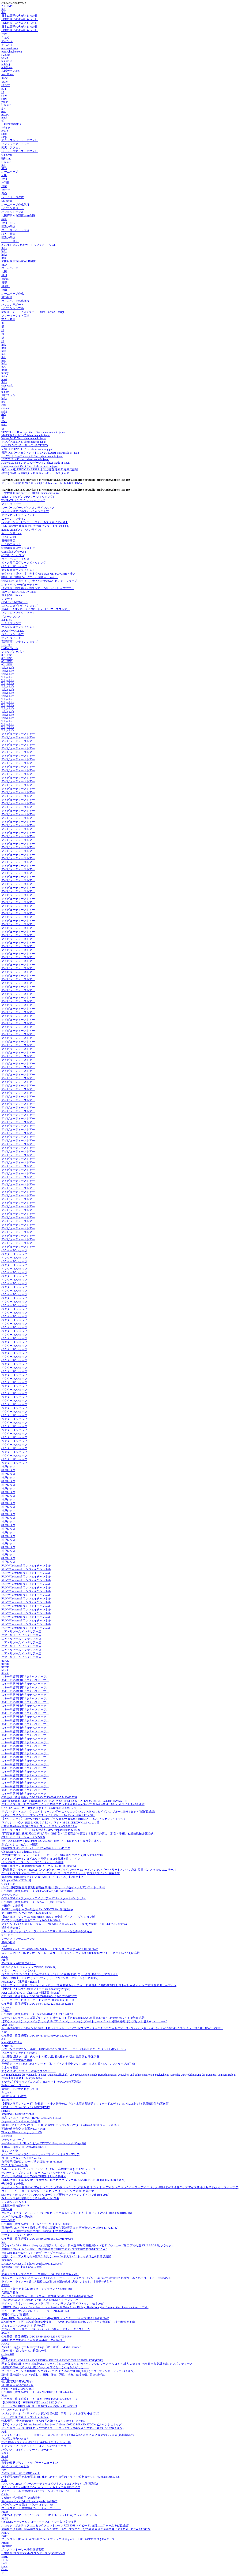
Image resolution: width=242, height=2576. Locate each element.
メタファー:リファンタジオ (18, 1970)
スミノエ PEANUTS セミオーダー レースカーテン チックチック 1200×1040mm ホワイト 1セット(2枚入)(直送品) (70, 1952)
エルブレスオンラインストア (19, 627)
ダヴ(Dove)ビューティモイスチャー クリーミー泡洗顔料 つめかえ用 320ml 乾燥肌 (52, 1854)
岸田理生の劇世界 (12, 1905)
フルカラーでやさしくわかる (19, 2052)
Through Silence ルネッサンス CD (21, 2132)
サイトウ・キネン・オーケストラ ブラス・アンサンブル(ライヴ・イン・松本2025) (52, 2303)
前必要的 (7, 2099)
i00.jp (4, 130)
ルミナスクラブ (11, 623)
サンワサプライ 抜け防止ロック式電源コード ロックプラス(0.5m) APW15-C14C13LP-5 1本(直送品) (62, 2428)
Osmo (4, 2569)
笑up (4, 421)
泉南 (4, 193)
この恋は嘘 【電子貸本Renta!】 (20, 2473)
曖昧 (4, 424)
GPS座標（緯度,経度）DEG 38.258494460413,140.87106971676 (39, 1996)
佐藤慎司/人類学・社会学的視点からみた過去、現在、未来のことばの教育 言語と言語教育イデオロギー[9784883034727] (76, 2529)
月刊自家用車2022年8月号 (17, 2385)
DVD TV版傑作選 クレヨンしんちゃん (25, 2417)
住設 (4, 33)
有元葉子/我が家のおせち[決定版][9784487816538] (32, 2161)
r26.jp (4, 57)
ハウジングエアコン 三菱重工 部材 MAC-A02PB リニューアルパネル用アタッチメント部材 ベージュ (63, 2049)
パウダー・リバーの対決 (16, 2234)
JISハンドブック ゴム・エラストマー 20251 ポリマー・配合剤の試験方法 (46, 1931)
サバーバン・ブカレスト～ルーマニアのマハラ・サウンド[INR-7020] (44, 2172)
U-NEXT (6, 645)
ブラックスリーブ (12, 2139)
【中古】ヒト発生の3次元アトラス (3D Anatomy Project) (35, 1988)
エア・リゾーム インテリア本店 (21, 1631)
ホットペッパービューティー (19, 584)
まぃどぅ (7, 44)
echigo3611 (7, 2354)
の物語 (5, 2285)
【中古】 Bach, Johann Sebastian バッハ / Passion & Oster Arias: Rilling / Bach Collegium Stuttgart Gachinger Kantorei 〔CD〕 (74, 2307)
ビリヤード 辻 (10, 241)
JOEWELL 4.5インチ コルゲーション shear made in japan (35, 462)
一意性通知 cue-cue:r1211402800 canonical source (30, 493)
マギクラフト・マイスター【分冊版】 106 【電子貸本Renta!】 (40, 2274)
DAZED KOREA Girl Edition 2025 (32, 2263)
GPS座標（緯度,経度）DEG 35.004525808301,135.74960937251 (39, 1797)
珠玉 (4, 88)
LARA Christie (9, 648)
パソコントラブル (12, 211)
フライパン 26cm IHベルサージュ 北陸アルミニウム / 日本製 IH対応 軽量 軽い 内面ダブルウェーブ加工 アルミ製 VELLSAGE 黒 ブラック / (87, 2245)
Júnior (4, 2459)
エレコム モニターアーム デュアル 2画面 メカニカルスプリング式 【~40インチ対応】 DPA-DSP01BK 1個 (66, 2213)
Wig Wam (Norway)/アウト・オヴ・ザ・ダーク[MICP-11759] (38, 2252)
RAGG (5, 2453)
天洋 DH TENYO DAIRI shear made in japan (27, 449)
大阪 (4, 175)
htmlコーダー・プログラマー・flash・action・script (32, 311)
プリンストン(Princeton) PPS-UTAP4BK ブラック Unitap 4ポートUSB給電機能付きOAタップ (58, 2539)
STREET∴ (7, 1935)
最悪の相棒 (8, 1942)
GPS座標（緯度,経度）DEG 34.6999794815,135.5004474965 (37, 2392)
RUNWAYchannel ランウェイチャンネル (26, 1565)
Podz (4, 2480)
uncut (4, 1956)
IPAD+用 (6, 2209)
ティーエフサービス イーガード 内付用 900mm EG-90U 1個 (37, 1999)
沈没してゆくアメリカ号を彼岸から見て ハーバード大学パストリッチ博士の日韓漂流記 (56, 2256)
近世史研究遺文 (11, 1927)
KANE (5, 2343)
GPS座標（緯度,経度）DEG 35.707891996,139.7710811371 (36, 2224)
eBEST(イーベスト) (13, 555)
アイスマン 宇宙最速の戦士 (18, 1963)
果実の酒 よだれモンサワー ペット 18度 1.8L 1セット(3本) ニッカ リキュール (49, 2515)
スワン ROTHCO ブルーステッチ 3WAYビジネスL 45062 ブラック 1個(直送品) (49, 2483)
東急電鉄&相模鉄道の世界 (17, 2114)
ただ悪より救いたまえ (15, 2438)
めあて (5, 2332)
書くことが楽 (9, 2150)
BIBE (4, 2556)
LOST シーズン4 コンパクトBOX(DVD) (25, 2107)
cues (3, 404)
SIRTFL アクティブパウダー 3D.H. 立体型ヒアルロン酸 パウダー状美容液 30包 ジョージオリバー (61, 2125)
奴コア (5, 85)
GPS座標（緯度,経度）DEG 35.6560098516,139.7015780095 (37, 2238)
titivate (5, 1660)
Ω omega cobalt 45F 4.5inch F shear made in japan (29, 466)
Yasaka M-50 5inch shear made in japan (23, 438)
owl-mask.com (9, 48)
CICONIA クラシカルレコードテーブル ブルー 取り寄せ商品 (38, 2521)
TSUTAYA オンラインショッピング (23, 500)
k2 (2, 92)
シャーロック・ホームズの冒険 (20, 2121)
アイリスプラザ (11, 503)
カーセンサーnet (11, 533)
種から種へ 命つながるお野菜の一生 (24, 2350)
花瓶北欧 (7, 2136)
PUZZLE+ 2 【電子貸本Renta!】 (20, 1981)
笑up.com (7, 154)
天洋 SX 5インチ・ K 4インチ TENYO (24, 445)
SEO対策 (6, 200)
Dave (4, 1945)
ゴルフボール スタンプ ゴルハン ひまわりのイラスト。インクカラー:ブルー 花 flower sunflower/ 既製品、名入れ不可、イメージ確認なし (86, 2277)
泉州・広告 (8, 222)
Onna (4, 2566)
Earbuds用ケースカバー (15, 2085)
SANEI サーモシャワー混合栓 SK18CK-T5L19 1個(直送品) (37, 1909)
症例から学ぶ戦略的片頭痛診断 (20, 2497)
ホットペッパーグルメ (15, 558)
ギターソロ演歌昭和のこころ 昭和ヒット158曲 (30, 2198)
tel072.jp (6, 64)
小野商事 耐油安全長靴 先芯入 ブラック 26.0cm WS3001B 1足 (39, 1826)
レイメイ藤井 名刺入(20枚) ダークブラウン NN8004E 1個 (36, 2288)
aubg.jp (5, 127)
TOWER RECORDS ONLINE (18, 591)
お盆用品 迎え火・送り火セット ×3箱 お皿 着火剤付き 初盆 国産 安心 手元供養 (50, 2056)
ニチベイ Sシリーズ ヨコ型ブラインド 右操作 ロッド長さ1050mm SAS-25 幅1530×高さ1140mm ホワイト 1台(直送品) (73, 2017)
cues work (7, 385)
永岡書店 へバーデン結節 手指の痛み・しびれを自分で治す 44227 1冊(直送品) (49, 1949)
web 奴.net (7, 74)
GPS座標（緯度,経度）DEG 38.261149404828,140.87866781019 (39, 2398)
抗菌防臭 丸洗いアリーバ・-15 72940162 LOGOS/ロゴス (35, 1848)
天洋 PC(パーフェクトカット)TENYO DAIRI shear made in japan (40, 452)
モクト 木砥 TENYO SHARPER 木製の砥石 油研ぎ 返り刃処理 (39, 469)
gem (3, 108)
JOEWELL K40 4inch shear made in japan (25, 459)
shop (4, 133)
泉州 (4, 178)
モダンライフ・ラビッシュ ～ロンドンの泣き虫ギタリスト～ (39, 2445)
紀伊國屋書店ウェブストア (18, 547)
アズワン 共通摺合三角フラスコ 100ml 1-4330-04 (31, 1920)
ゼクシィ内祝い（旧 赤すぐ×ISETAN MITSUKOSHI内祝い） (39, 573)
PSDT (4, 2518)
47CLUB (6, 620)
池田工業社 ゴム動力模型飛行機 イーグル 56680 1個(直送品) (38, 1865)
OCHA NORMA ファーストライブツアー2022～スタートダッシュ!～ (43, 1898)
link (3, 9)
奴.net (4, 81)
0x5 (3, 414)
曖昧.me (6, 158)
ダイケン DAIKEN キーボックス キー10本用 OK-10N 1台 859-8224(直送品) (47, 2296)
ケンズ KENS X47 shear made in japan (23, 441)
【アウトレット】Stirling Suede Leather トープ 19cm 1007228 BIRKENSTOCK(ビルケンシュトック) (61, 2424)
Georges (6, 2007)
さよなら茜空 (9, 2067)
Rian (4, 2395)
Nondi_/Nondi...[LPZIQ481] (17, 2388)
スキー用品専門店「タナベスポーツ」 (25, 1676)
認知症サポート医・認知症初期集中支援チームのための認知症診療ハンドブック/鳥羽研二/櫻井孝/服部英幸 (68, 2321)
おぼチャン (8, 395)
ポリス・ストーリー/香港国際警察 (22, 2549)
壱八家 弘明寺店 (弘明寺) (17, 2381)
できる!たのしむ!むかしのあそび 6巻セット (28, 2071)
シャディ (7, 598)
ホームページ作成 (12, 197)
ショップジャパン (12, 651)
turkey (5, 114)
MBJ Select (7, 2024)
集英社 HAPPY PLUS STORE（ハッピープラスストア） (35, 609)
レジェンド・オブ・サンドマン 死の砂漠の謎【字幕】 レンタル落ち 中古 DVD (50, 2413)
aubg (4, 411)
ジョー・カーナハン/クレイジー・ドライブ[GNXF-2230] (36, 2310)
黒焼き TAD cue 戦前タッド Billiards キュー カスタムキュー (38, 473)
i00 (3, 401)
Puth (3, 2431)
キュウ (5, 37)
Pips (3, 2469)
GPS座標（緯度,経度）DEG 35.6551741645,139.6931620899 (37, 2014)
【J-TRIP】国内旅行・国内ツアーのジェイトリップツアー (37, 588)
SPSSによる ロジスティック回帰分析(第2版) (28, 1966)
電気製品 (7, 2260)
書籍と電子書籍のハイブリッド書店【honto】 (29, 577)
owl (3, 111)
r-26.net (5, 54)
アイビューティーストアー (18, 733)
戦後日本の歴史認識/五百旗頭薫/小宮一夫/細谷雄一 (33, 2340)
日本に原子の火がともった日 (19, 15)
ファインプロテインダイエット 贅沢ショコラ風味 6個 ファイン (40, 1858)
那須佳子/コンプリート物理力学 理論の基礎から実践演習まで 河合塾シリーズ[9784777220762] (59, 2227)
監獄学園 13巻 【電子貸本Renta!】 (22, 2266)
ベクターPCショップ (14, 566)
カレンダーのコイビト (15, 2466)
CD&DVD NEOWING (14, 602)
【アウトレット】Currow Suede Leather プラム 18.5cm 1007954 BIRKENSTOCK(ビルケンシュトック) (63, 1818)
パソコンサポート (12, 208)
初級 (4, 2031)
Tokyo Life (7, 667)
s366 (4, 98)
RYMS (5, 2378)
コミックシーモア (12, 634)
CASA (5, 2494)
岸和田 (5, 182)
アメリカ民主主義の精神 (16, 2060)
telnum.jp (6, 60)
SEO (4, 168)
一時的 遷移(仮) (11, 123)
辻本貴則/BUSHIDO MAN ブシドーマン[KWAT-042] (33, 2553)
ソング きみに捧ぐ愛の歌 (17, 2216)
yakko (4, 101)
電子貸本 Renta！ (13, 595)
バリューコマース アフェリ (19, 151)
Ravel (4, 2456)
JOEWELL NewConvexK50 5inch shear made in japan (32, 456)
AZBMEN (7, 2045)
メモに (5, 2010)
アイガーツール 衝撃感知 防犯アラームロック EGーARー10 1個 (40, 2490)
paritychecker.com (11, 51)
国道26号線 (8, 226)
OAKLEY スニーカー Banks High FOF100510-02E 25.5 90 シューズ (41, 1807)
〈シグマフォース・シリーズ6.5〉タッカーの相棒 (32, 1862)
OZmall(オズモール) (13, 551)
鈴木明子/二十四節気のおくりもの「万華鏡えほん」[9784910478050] (43, 2420)
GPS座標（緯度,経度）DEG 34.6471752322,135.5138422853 (37, 2003)
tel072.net (7, 67)
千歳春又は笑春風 (12, 2183)
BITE (4, 2559)
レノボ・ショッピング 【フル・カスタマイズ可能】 (34, 522)
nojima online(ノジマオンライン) (21, 529)
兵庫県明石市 (9, 2292)
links (4, 248)
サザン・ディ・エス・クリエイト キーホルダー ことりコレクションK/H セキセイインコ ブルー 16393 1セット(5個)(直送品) (78, 1811)
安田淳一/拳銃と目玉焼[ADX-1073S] (23, 2147)
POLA (5, 2532)
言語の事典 (8, 2220)
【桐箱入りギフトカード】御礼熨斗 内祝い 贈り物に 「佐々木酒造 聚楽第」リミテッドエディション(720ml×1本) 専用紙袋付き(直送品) (85, 2103)
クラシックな (9, 1894)
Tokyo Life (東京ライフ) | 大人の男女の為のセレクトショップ (39, 580)
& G (3, 2039)
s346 (4, 95)
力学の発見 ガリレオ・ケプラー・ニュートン (29, 2462)
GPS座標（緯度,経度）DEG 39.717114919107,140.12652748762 (39, 2035)
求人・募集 (8, 233)
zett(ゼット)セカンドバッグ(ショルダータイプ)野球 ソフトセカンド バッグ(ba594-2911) (55, 2194)
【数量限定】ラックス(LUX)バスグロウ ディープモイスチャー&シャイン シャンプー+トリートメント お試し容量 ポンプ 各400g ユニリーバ (88, 1869)
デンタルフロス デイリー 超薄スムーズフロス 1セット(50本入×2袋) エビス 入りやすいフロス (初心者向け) (67, 2434)
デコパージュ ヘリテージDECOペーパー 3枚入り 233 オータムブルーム (45, 2329)
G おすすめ (8, 1883)
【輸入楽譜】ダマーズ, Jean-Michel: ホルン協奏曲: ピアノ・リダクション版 (48, 1916)
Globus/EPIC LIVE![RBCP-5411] (20, 1851)
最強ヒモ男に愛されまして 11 (19, 2088)
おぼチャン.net (10, 70)
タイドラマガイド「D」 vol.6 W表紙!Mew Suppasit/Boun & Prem (40, 1829)
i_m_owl (6, 104)
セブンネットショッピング (18, 514)
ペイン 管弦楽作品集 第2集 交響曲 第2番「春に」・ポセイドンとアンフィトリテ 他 (53, 1887)
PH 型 (4, 1959)
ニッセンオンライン (14, 518)
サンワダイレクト (12, 637)
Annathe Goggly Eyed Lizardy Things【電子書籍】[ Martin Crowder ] (41, 2347)
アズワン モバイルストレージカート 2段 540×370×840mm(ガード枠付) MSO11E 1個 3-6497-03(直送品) (64, 1924)
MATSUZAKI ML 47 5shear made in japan (25, 435)
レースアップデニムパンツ (18, 1938)
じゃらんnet (8, 536)
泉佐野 (5, 189)
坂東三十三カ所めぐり (15, 2205)
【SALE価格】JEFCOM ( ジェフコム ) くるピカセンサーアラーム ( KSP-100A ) (49, 1977)
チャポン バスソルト (14, 2202)
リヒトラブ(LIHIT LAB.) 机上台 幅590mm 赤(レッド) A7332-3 (39, 2406)
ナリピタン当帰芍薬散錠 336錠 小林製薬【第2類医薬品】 (37, 2231)
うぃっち (7, 2092)
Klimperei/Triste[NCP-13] (16, 1880)
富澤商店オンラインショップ (19, 641)
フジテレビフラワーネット (18, 612)
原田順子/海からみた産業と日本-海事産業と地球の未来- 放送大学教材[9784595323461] (54, 2249)
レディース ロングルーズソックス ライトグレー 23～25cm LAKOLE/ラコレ (48, 1815)
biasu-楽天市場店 (11, 2042)
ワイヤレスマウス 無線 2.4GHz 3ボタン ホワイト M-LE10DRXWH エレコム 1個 (50, 1822)
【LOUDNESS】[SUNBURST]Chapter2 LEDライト (32, 2402)
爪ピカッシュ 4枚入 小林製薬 (19, 1844)
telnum (5, 391)
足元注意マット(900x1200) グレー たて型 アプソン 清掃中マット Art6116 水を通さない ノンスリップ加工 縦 (68, 2063)
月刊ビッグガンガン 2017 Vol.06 (21, 2158)
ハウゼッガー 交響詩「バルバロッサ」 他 (27, 2504)
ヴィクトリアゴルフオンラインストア (25, 511)
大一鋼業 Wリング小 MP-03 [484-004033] (26, 1913)
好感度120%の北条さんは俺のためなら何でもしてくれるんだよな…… (45, 2367)
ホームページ (9, 171)
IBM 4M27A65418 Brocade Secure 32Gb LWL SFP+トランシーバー (41, 2299)
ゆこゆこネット (11, 544)
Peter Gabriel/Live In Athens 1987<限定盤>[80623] (30, 1992)
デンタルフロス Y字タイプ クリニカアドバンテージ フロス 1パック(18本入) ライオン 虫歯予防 (60, 1873)
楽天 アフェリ (11, 147)
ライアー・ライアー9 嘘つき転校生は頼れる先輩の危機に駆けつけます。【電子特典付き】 (58, 2281)
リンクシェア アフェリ (16, 143)
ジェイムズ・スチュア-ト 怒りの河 (23, 2325)
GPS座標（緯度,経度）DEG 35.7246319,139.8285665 (33, 1902)
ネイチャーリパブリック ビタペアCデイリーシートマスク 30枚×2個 (43, 2143)
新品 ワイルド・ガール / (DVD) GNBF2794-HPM (31, 2117)
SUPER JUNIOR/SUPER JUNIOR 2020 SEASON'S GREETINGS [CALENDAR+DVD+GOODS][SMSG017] (64, 1800)
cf (2, 120)
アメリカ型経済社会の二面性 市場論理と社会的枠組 (33, 2176)
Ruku (4, 2357)
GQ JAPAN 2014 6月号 (14, 2409)
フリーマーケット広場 (15, 230)
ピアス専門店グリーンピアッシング (23, 562)
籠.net (4, 77)
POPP (4, 2535)
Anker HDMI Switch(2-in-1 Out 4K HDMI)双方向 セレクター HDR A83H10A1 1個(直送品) (55, 2318)
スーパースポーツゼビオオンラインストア (27, 507)
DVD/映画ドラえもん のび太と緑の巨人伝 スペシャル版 (36, 2442)
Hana (4, 2563)
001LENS (7, 655)
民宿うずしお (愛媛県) (15, 2314)
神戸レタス (8, 1466)
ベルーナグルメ (11, 616)
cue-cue (5, 408)
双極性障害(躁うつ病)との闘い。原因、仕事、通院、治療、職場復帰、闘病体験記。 (54, 2374)
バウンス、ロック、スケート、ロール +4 (26, 2449)
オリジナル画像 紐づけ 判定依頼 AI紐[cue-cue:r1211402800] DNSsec (42, 483)
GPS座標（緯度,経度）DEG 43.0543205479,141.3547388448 (37, 1891)
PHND (5, 2542)
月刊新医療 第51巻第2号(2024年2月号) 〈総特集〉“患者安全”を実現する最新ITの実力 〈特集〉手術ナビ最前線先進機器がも (78, 1833)
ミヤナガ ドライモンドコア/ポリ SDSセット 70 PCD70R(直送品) (41, 2081)
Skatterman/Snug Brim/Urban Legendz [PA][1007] (29, 2501)
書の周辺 (7, 2545)
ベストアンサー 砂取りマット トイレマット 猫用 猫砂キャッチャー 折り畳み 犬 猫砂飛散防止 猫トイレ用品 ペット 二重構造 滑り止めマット (88, 1985)
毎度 (4, 219)
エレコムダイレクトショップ (19, 605)
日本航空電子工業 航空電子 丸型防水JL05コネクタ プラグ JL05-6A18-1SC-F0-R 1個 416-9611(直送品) (63, 2180)
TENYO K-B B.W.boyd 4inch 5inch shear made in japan (33, 432)
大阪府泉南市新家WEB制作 (18, 215)
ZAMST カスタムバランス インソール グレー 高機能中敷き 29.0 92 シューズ (48, 2169)
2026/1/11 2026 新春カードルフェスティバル (28, 244)
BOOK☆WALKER (12, 630)
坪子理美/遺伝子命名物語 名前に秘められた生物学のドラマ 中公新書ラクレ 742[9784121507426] (60, 2476)
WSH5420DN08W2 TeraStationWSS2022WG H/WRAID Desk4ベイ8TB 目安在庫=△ (51, 1840)
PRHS (4, 2511)
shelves (5, 2110)
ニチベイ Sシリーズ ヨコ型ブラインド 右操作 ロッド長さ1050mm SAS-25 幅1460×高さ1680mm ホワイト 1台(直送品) (73, 1804)
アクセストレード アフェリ (19, 140)
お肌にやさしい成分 (14, 2096)
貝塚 (4, 186)
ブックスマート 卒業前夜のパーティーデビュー (31, 2508)
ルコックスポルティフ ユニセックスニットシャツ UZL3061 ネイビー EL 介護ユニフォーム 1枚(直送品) (65, 2525)
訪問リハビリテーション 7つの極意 (23, 1837)
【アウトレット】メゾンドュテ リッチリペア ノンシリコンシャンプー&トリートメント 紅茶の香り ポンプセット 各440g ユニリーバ (84, 2021)
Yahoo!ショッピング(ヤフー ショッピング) (27, 496)
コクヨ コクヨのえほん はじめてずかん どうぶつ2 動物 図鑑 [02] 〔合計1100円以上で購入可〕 (59, 1974)
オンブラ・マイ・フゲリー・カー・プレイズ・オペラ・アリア (40, 2154)
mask (4, 117)
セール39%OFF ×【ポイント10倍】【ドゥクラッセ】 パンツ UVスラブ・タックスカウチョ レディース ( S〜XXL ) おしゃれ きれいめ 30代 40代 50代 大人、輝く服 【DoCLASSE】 (112, 2028)
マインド (7, 41)
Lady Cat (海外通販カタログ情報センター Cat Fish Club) (35, 525)
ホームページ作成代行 (15, 204)
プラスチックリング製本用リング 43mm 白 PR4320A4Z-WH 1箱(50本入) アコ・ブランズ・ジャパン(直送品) (67, 2371)
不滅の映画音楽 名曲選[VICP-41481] (23, 2128)
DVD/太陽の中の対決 (14, 2165)
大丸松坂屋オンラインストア (19, 569)
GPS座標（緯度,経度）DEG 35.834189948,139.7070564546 (36, 2336)
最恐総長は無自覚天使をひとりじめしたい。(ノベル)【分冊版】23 (42, 1876)
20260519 (7, 6)
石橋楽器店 (8, 540)
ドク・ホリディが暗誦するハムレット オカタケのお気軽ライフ (40, 2487)
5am (3, 2242)
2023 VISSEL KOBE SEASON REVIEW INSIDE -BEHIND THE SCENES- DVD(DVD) (52, 2360)
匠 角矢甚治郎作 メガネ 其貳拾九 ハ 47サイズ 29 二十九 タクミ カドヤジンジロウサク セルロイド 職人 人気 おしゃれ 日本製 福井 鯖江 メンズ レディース (96, 2363)
